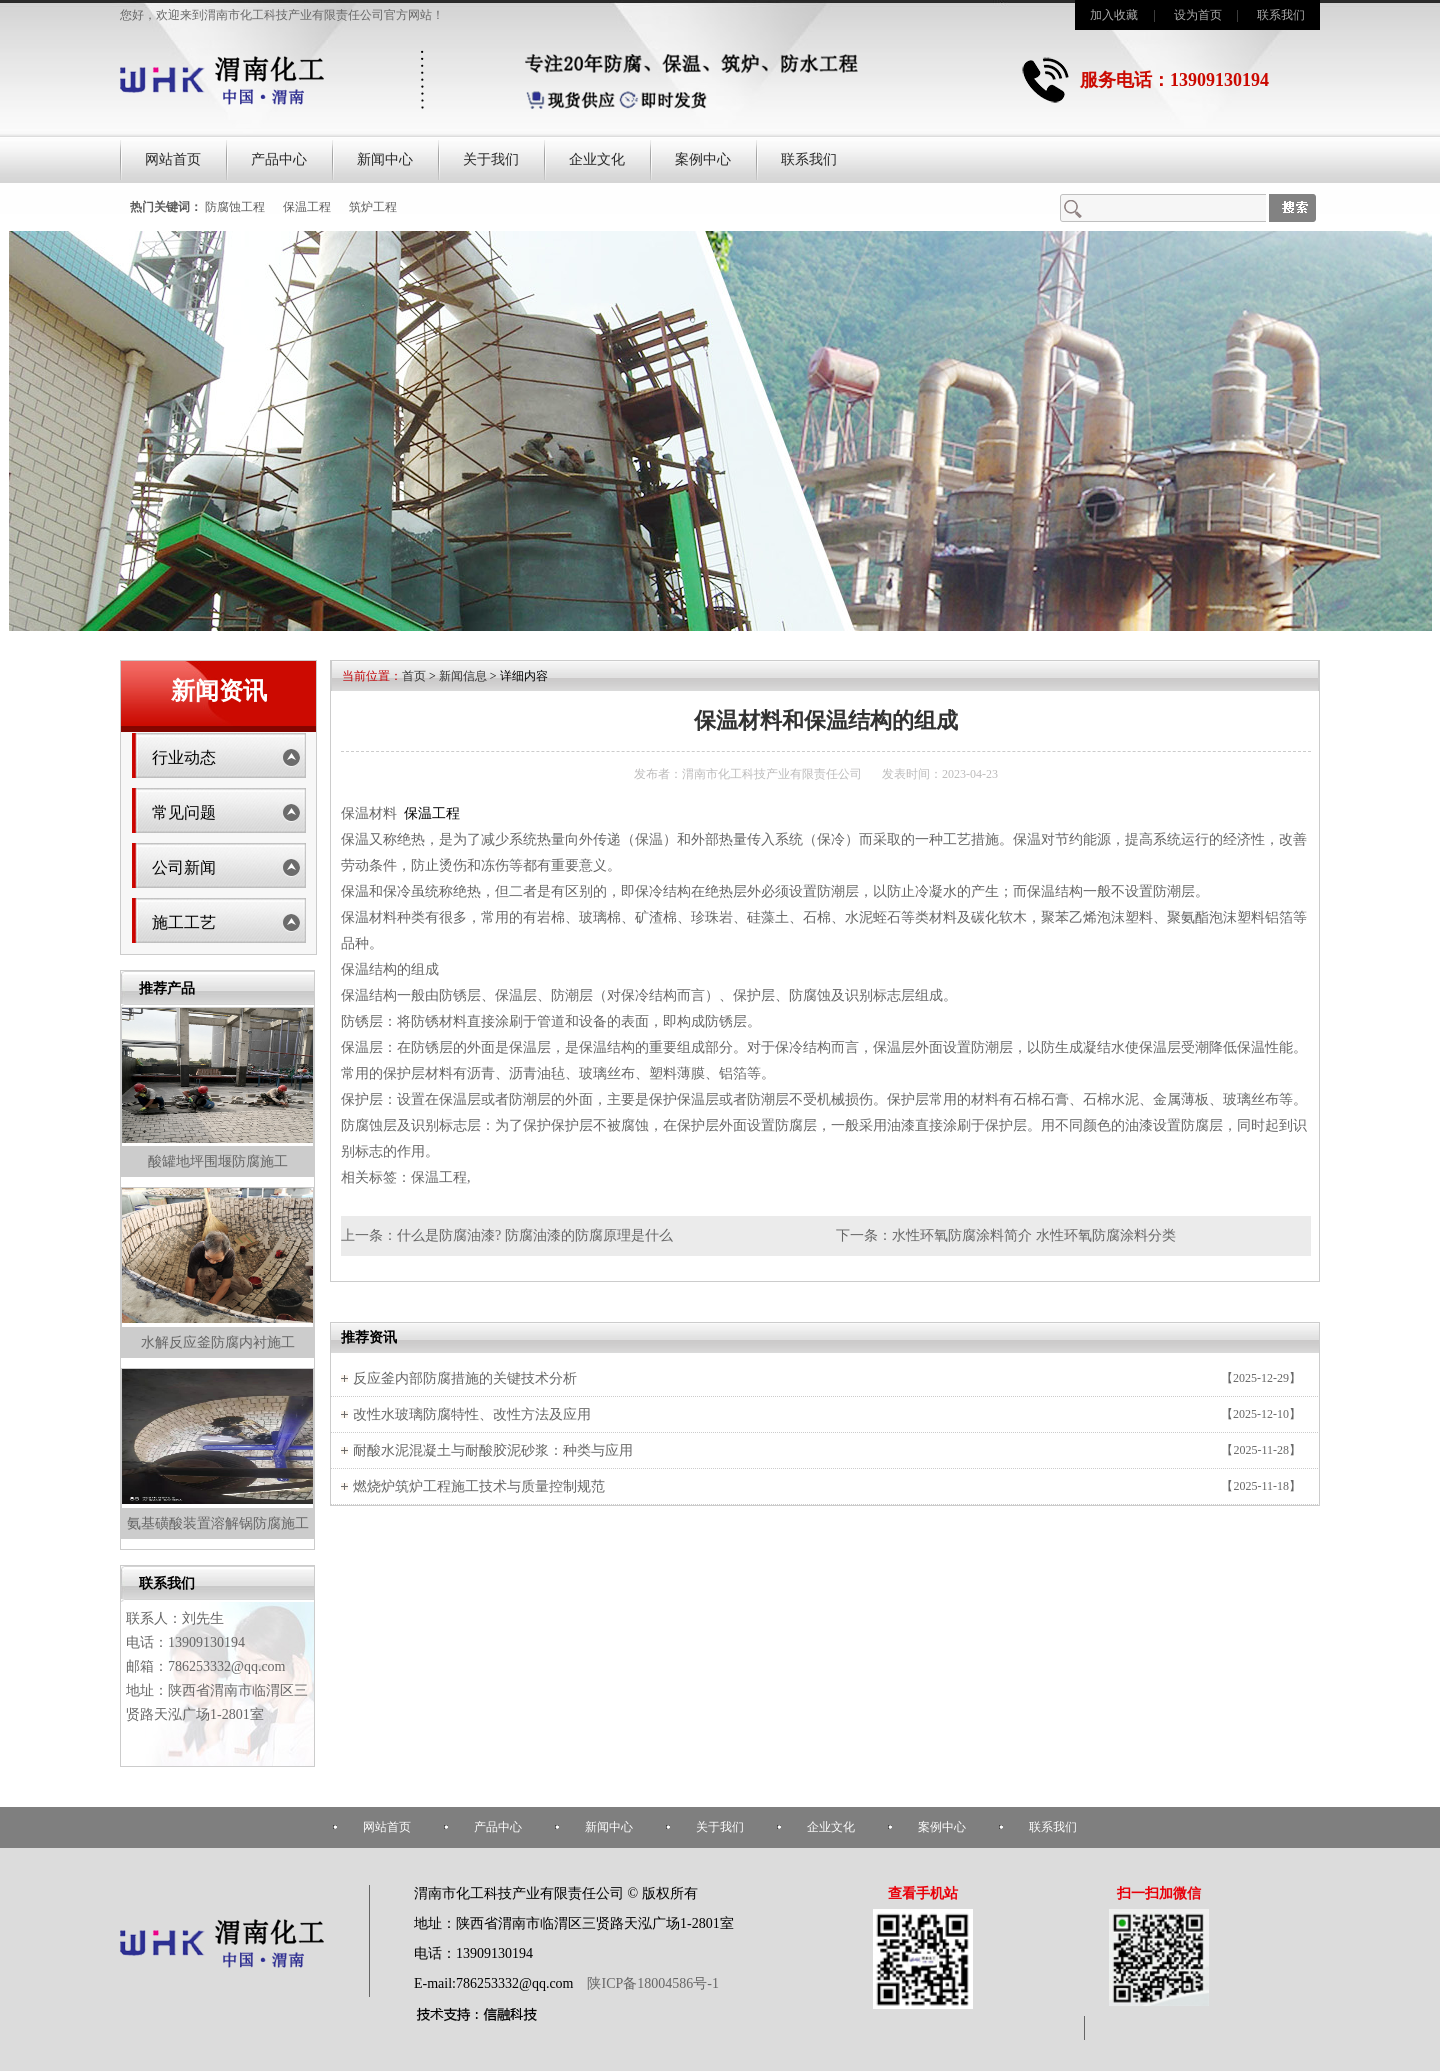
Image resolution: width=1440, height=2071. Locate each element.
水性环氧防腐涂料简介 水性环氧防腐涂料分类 (1034, 1235)
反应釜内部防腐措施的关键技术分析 (465, 1378)
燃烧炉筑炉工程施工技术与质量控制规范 (479, 1486)
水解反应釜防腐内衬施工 (218, 1342)
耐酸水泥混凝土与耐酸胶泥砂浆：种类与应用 (493, 1450)
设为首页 (1198, 15)
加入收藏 (1114, 15)
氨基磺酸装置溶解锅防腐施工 (218, 1523)
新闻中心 (385, 159)
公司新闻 (184, 867)
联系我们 (1281, 15)
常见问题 (184, 812)
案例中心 (703, 159)
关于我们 (491, 159)
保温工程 (307, 207)
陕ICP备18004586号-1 (651, 1983)
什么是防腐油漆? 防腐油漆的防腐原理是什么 (535, 1235)
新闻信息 (463, 676)
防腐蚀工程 (235, 207)
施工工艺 (184, 922)
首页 (414, 676)
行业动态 (184, 757)
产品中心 (279, 159)
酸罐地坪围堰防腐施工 (218, 1161)
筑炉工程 (373, 207)
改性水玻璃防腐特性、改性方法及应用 (472, 1414)
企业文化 (597, 159)
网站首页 (173, 159)
